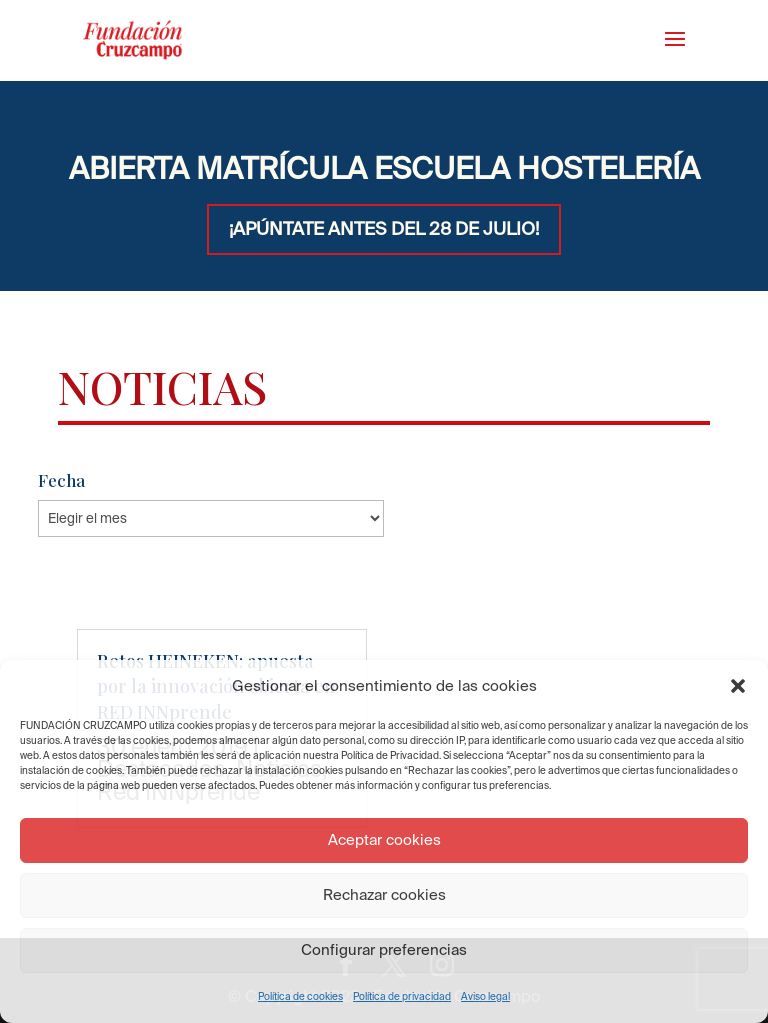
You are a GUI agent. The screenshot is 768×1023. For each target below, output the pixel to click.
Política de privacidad (402, 996)
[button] (738, 686)
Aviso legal (485, 996)
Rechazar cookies (384, 894)
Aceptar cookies (384, 839)
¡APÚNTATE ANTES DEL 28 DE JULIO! (384, 228)
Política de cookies (300, 996)
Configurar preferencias (384, 949)
